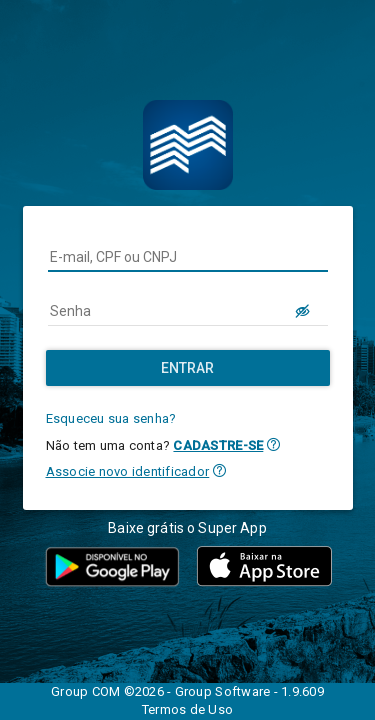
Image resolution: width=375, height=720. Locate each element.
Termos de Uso (187, 709)
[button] (273, 444)
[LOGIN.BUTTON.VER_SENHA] (304, 311)
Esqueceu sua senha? (111, 418)
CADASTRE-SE (218, 445)
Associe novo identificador (128, 471)
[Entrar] (188, 368)
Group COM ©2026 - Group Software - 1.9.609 (187, 691)
